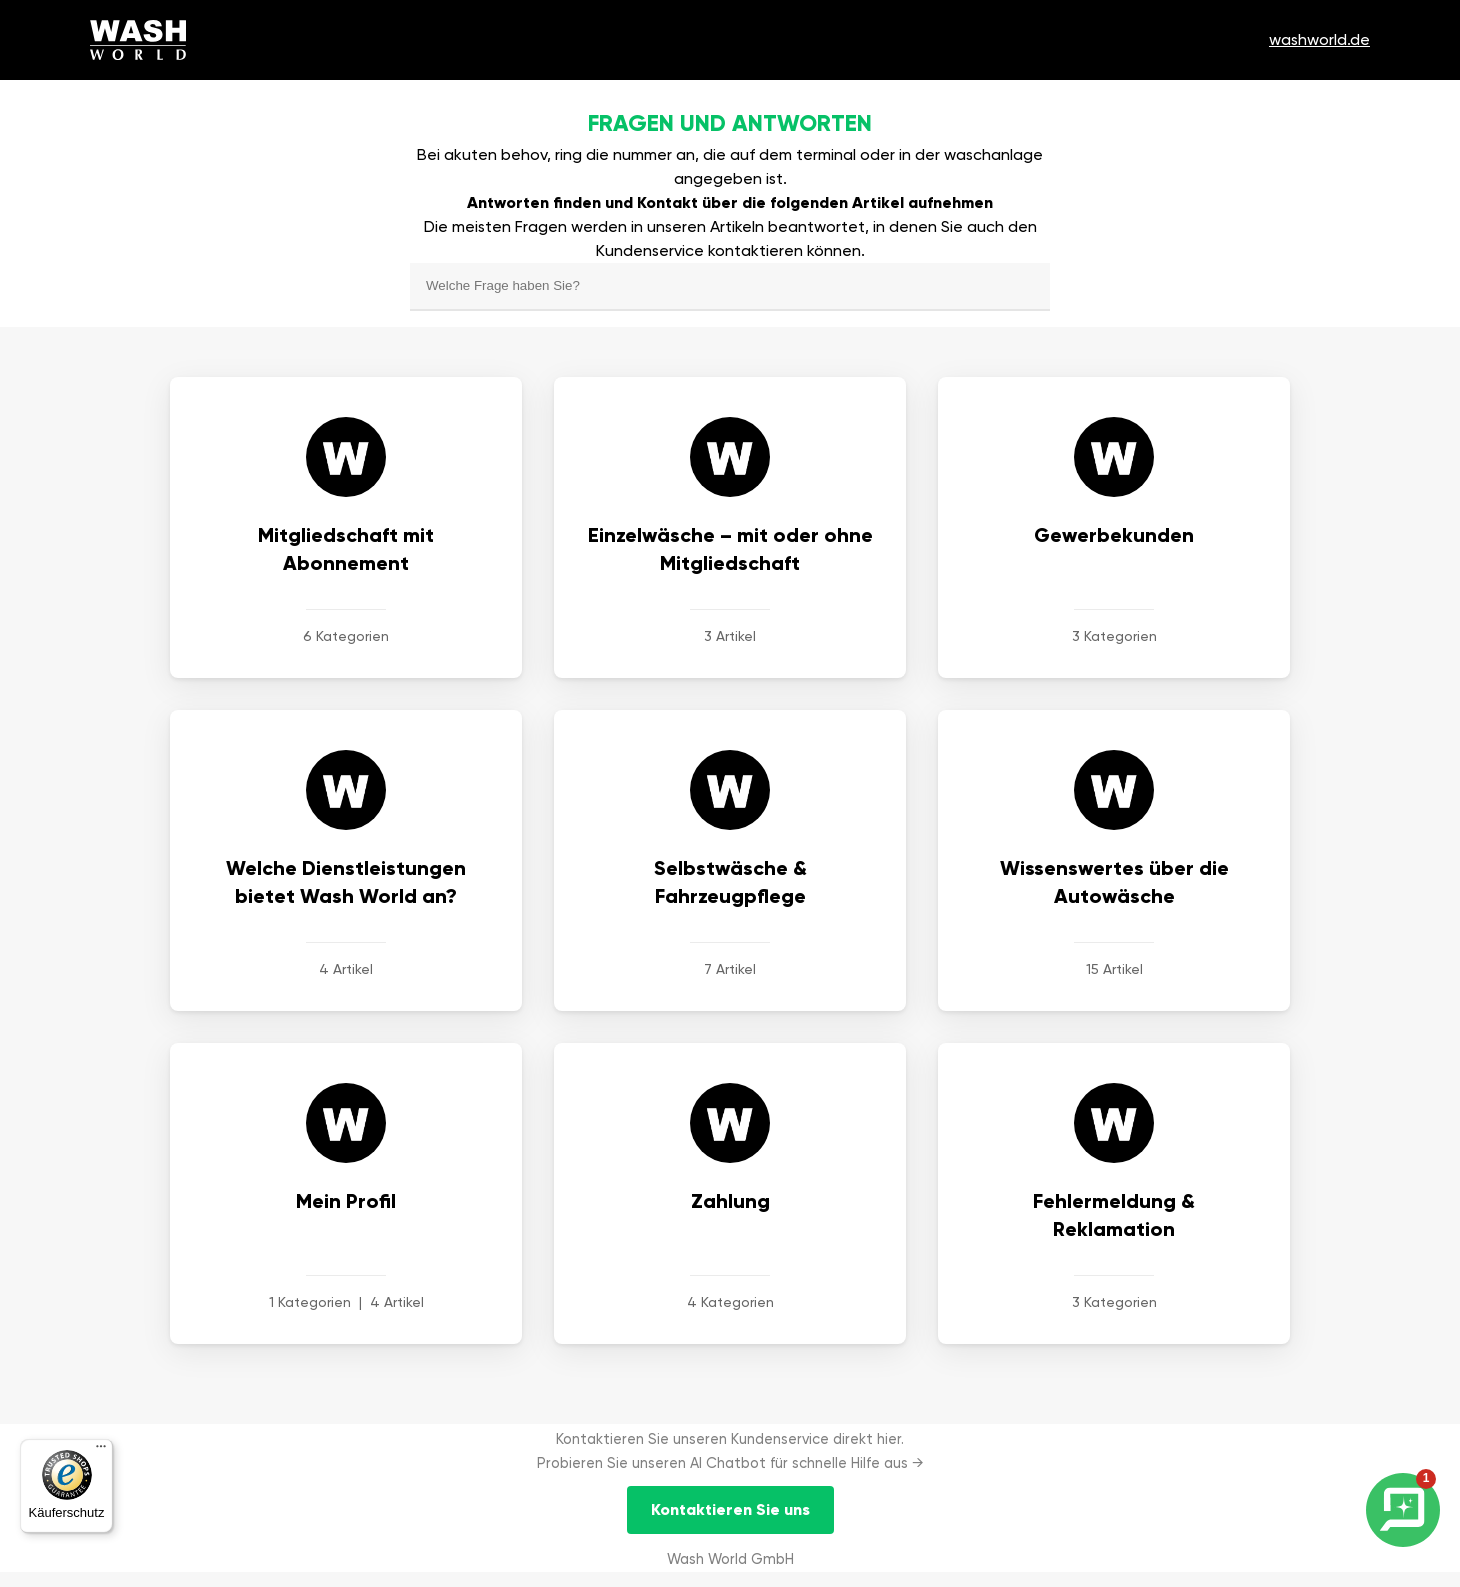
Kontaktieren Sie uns (730, 1509)
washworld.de (1319, 39)
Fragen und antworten (730, 123)
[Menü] (101, 1451)
